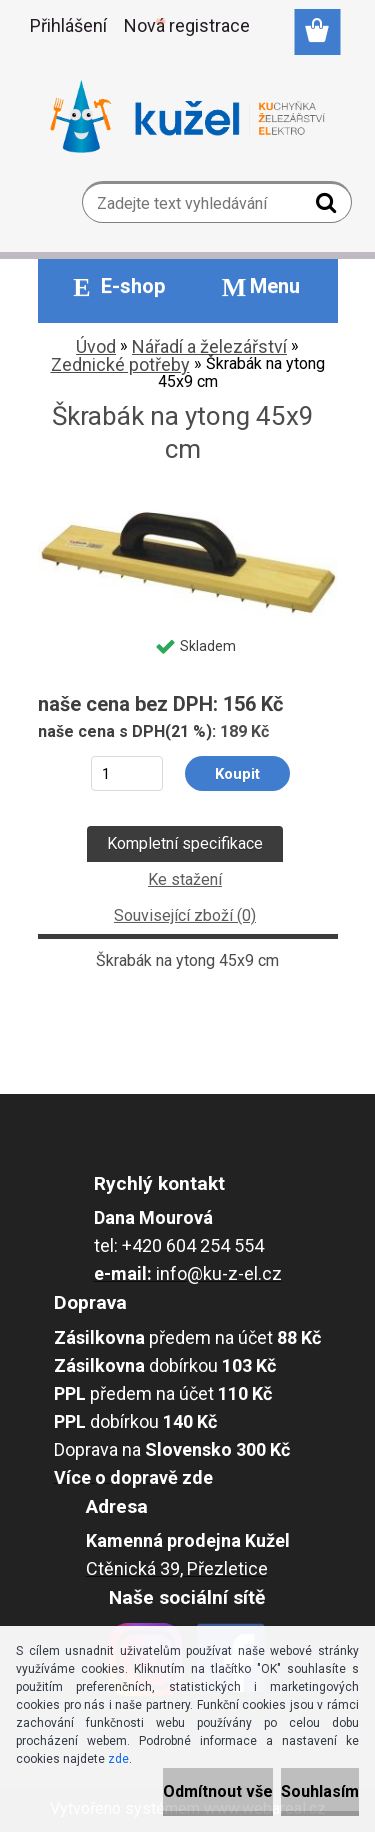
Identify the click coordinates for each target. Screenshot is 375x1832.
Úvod (96, 346)
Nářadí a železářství (209, 346)
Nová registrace (187, 25)
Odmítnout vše (218, 1791)
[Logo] (187, 117)
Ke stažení (185, 879)
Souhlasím (320, 1791)
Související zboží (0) (185, 915)
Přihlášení (68, 25)
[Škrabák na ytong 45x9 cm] (188, 503)
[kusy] (126, 773)
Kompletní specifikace (185, 843)
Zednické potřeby (120, 364)
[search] (328, 207)
